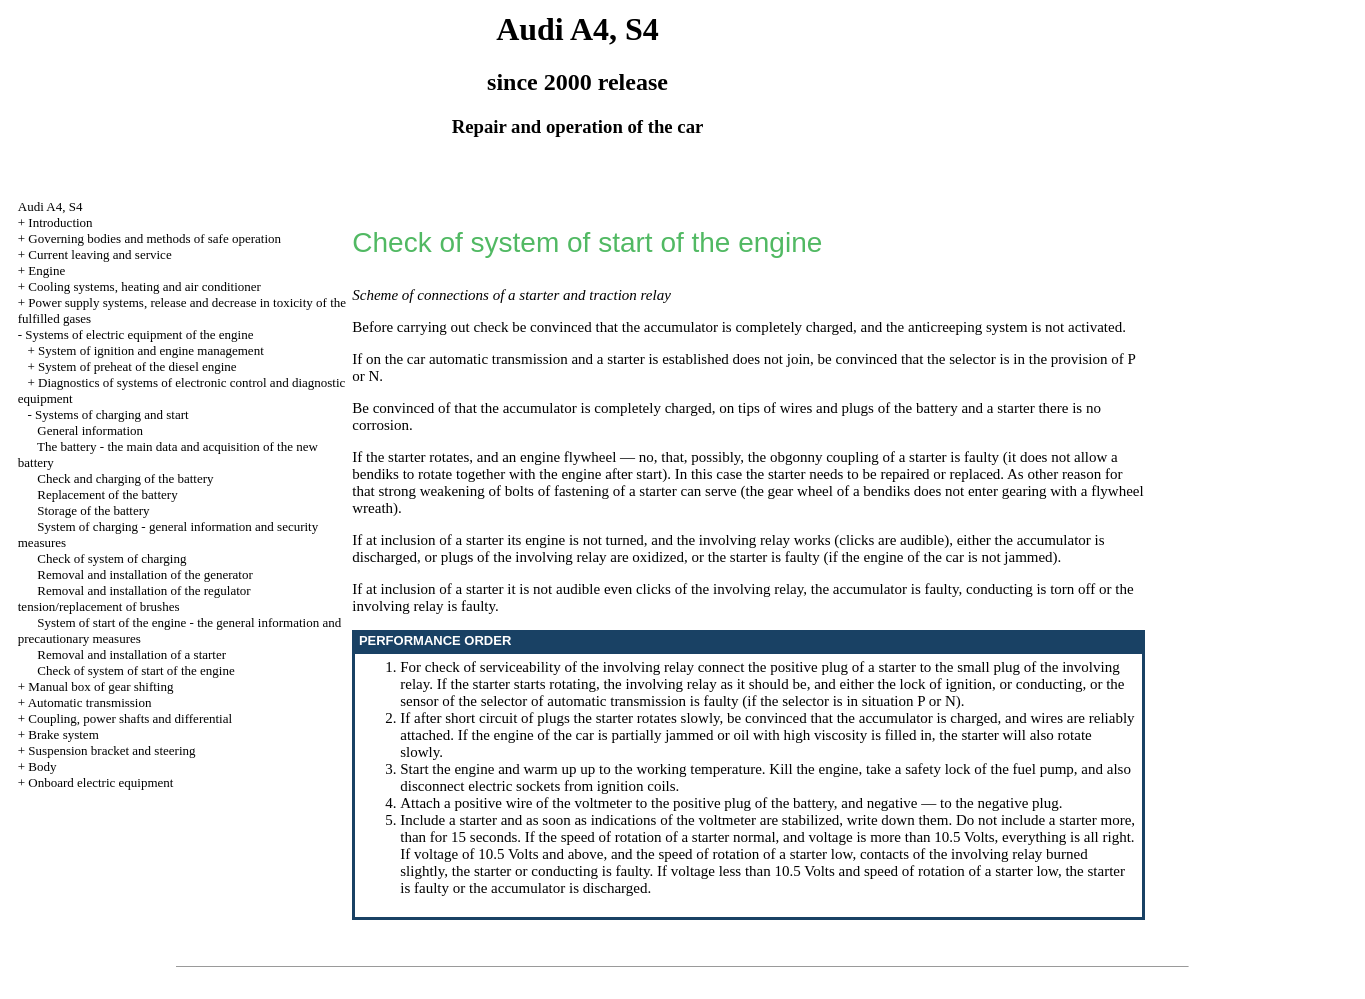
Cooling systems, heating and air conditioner (144, 286)
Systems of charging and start (112, 414)
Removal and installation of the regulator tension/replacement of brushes (134, 598)
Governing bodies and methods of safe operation (154, 238)
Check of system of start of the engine (135, 670)
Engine (46, 270)
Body (42, 766)
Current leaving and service (99, 254)
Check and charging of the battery (125, 478)
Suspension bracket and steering (111, 750)
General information (90, 430)
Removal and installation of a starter (131, 654)
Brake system (63, 734)
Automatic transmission (90, 702)
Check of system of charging (111, 558)
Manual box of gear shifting (100, 686)
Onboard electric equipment (100, 782)
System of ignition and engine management (151, 350)
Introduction (60, 222)
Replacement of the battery (107, 494)
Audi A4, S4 (50, 206)
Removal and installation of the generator (145, 574)
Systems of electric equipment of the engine (139, 334)
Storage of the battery (93, 510)
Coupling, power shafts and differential (130, 718)
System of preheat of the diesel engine (137, 366)
